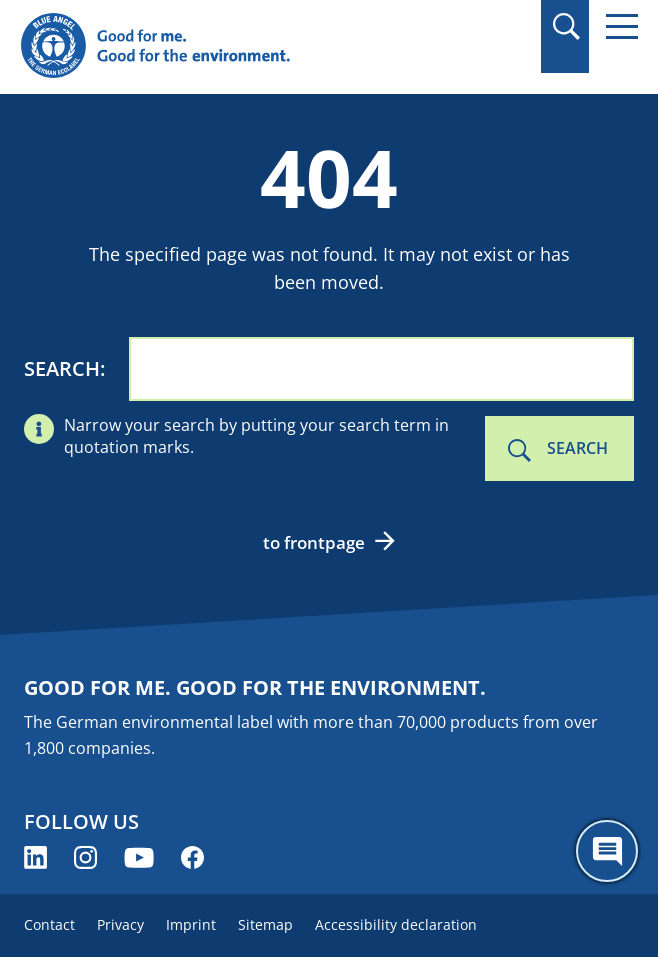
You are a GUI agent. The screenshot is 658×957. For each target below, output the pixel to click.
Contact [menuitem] (49, 924)
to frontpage (314, 542)
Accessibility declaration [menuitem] (396, 924)
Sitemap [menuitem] (265, 924)
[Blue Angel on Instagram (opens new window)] (85, 857)
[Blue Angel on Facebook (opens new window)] (192, 857)
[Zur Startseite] (236, 46)
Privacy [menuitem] (120, 924)
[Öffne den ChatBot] (607, 851)
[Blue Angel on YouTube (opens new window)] (139, 857)
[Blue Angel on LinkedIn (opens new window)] (35, 857)
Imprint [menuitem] (191, 924)
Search (62, 368)
